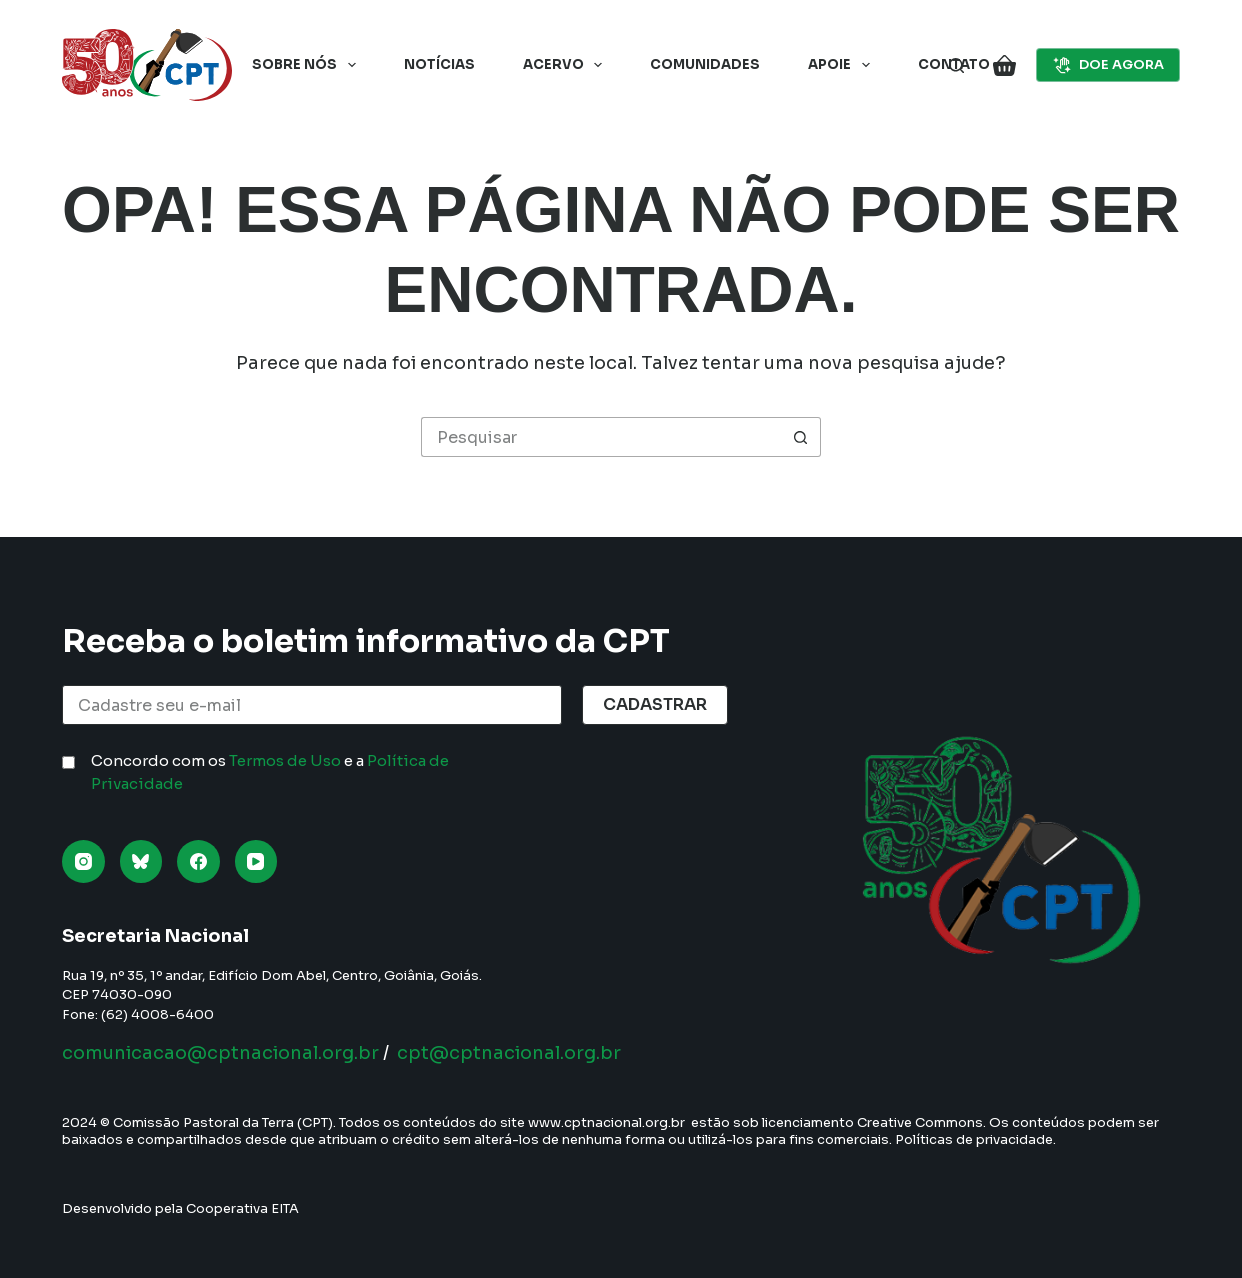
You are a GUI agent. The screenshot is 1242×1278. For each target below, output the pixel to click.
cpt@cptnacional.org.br (509, 1053)
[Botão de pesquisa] (801, 437)
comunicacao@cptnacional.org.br (220, 1053)
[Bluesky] (141, 861)
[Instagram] (83, 861)
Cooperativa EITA (242, 1208)
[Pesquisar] (956, 65)
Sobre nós (308, 65)
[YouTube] (256, 861)
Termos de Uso (285, 760)
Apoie (843, 65)
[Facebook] (198, 861)
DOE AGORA (1108, 65)
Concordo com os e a (270, 772)
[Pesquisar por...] (601, 437)
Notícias (439, 64)
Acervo (567, 65)
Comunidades (705, 64)
